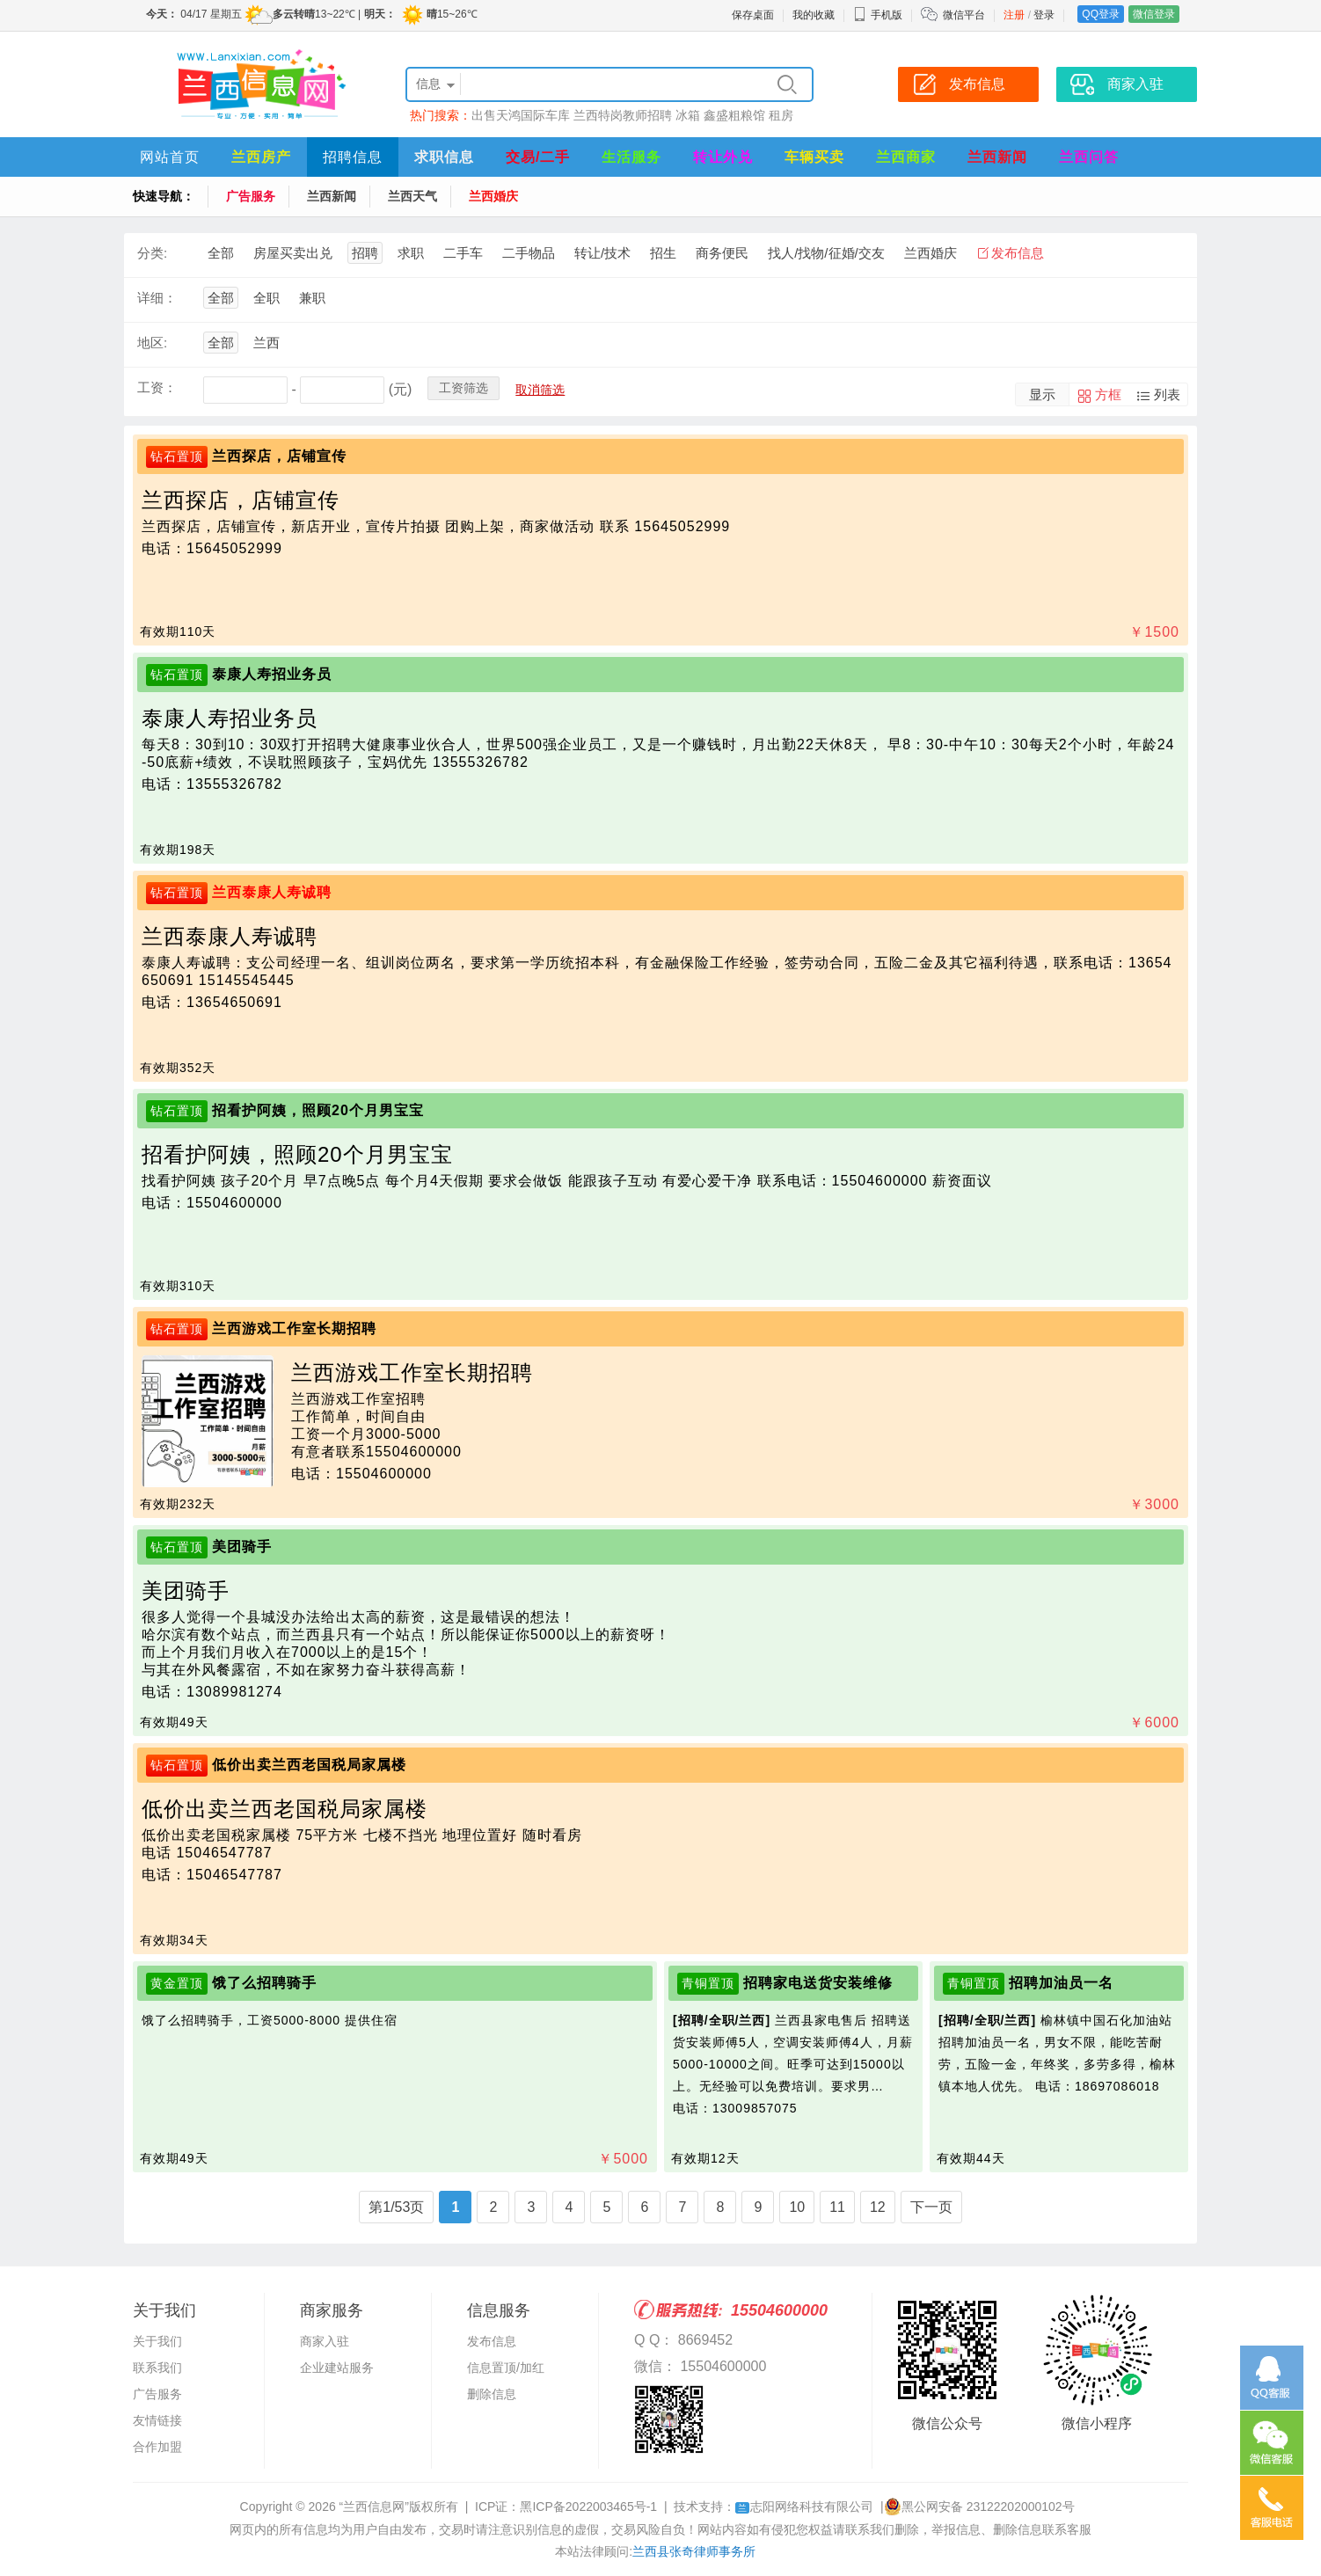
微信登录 (1154, 14)
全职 (266, 297)
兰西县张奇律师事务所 (693, 2551)
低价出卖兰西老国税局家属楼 (309, 1764)
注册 (1014, 15)
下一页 (931, 2207)
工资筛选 (463, 388)
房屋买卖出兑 (292, 252)
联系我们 (157, 2368)
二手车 (463, 252)
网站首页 (170, 157)
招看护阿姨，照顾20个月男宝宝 (318, 1110)
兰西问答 (1089, 157)
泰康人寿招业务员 (272, 674)
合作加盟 (157, 2447)
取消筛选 (540, 390)
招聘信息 (353, 157)
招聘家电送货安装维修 (818, 1982)
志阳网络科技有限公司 (804, 2506)
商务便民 (722, 252)
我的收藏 (813, 15)
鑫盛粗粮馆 (734, 115)
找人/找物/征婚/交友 (826, 252)
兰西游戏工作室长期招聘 (294, 1328)
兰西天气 (412, 196)
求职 (411, 252)
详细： (157, 297)
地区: (152, 342)
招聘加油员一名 (1061, 1982)
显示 (1042, 394)
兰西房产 (261, 157)
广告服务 (250, 196)
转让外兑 (723, 157)
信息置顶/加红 (505, 2368)
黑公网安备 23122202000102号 (979, 2506)
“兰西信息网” (374, 2506)
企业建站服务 (337, 2368)
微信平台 (964, 15)
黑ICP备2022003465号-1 (588, 2506)
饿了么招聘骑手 (264, 1982)
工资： (157, 387)
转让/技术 (602, 252)
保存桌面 (753, 15)
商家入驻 (324, 2341)
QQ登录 (1101, 14)
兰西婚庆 (493, 196)
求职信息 (444, 157)
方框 (1108, 394)
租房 (781, 115)
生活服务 (631, 157)
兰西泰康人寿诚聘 (272, 892)
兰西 (266, 342)
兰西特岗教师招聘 (622, 115)
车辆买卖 (814, 157)
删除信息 (491, 2394)
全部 (221, 252)
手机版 (877, 15)
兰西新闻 (997, 157)
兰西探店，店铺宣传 (279, 456)
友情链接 (157, 2420)
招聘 (365, 252)
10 (797, 2207)
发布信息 (1017, 252)
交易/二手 (538, 157)
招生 (663, 252)
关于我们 (157, 2341)
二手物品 (528, 252)
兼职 (312, 297)
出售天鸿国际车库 (520, 115)
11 (837, 2207)
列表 (1167, 394)
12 (878, 2207)
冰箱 (687, 115)
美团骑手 (242, 1546)
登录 (1044, 15)
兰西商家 (906, 157)
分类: (152, 252)
